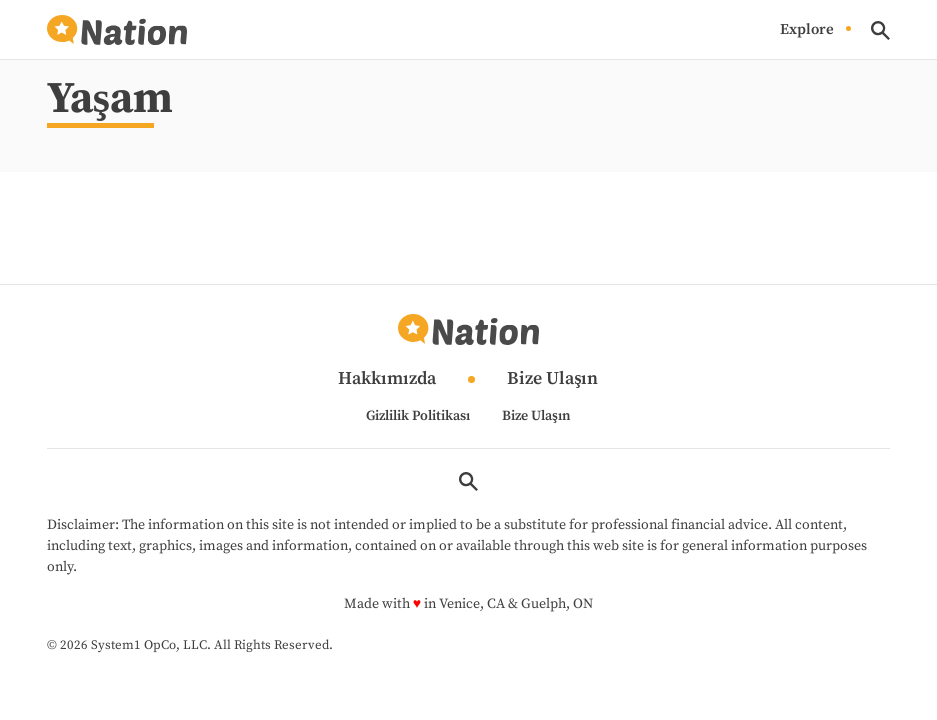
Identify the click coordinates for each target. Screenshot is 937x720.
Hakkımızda (387, 379)
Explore (807, 29)
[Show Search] (880, 30)
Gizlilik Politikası (418, 416)
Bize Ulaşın (552, 379)
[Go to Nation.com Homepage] (117, 30)
